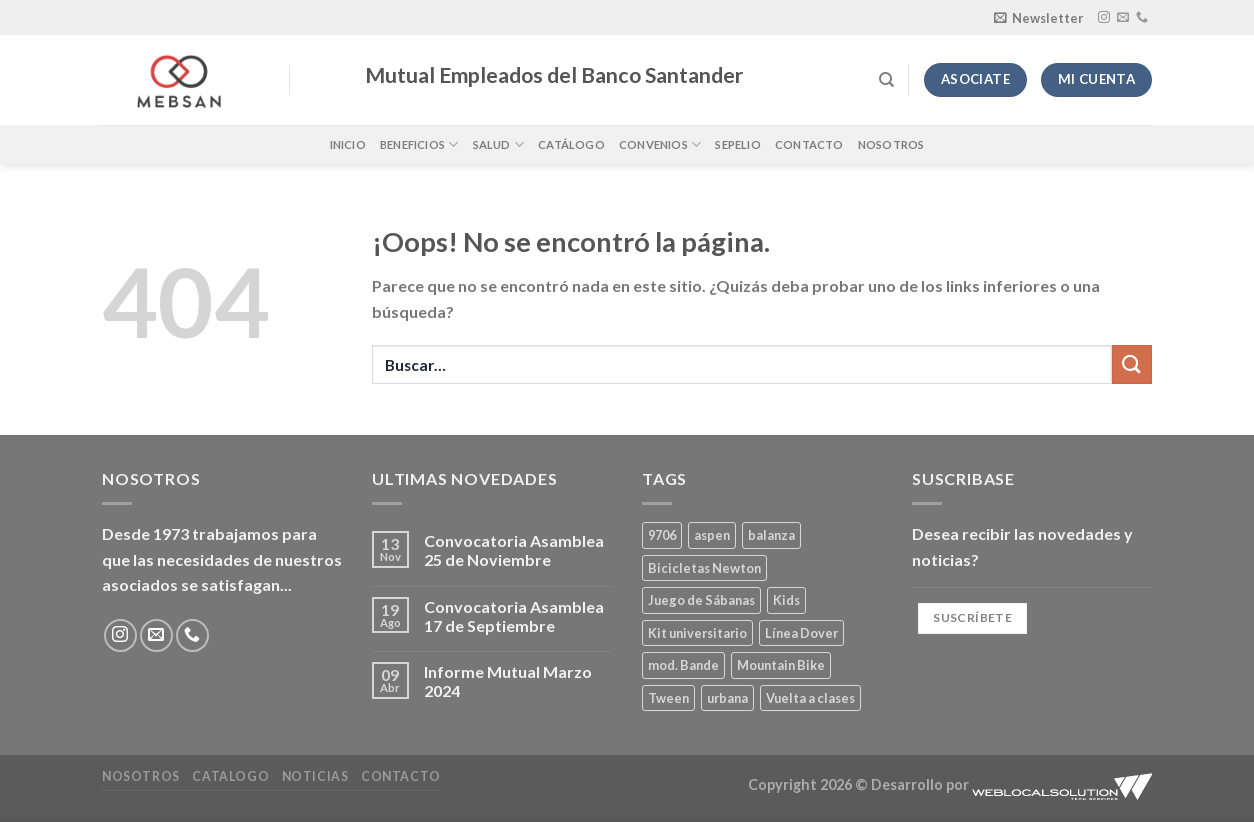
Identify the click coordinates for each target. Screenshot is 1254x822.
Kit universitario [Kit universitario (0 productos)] (697, 633)
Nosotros (891, 144)
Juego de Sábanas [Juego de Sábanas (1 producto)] (701, 600)
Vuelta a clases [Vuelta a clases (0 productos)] (810, 698)
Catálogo (571, 144)
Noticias (315, 776)
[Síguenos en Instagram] (1104, 18)
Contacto (809, 144)
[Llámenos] (1142, 18)
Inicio (348, 144)
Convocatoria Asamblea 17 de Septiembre (514, 616)
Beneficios (419, 144)
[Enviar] (1132, 364)
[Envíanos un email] (1123, 18)
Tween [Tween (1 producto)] (668, 698)
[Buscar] (886, 80)
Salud (499, 144)
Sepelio (738, 144)
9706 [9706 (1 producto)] (662, 535)
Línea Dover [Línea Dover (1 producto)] (801, 633)
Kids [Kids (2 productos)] (786, 600)
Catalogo (230, 776)
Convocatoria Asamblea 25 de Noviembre (514, 550)
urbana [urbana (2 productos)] (727, 698)
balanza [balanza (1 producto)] (771, 535)
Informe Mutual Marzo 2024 (508, 681)
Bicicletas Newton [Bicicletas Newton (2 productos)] (704, 568)
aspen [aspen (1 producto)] (712, 535)
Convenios (660, 144)
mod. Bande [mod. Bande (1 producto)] (683, 665)
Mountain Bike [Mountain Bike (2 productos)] (781, 665)
